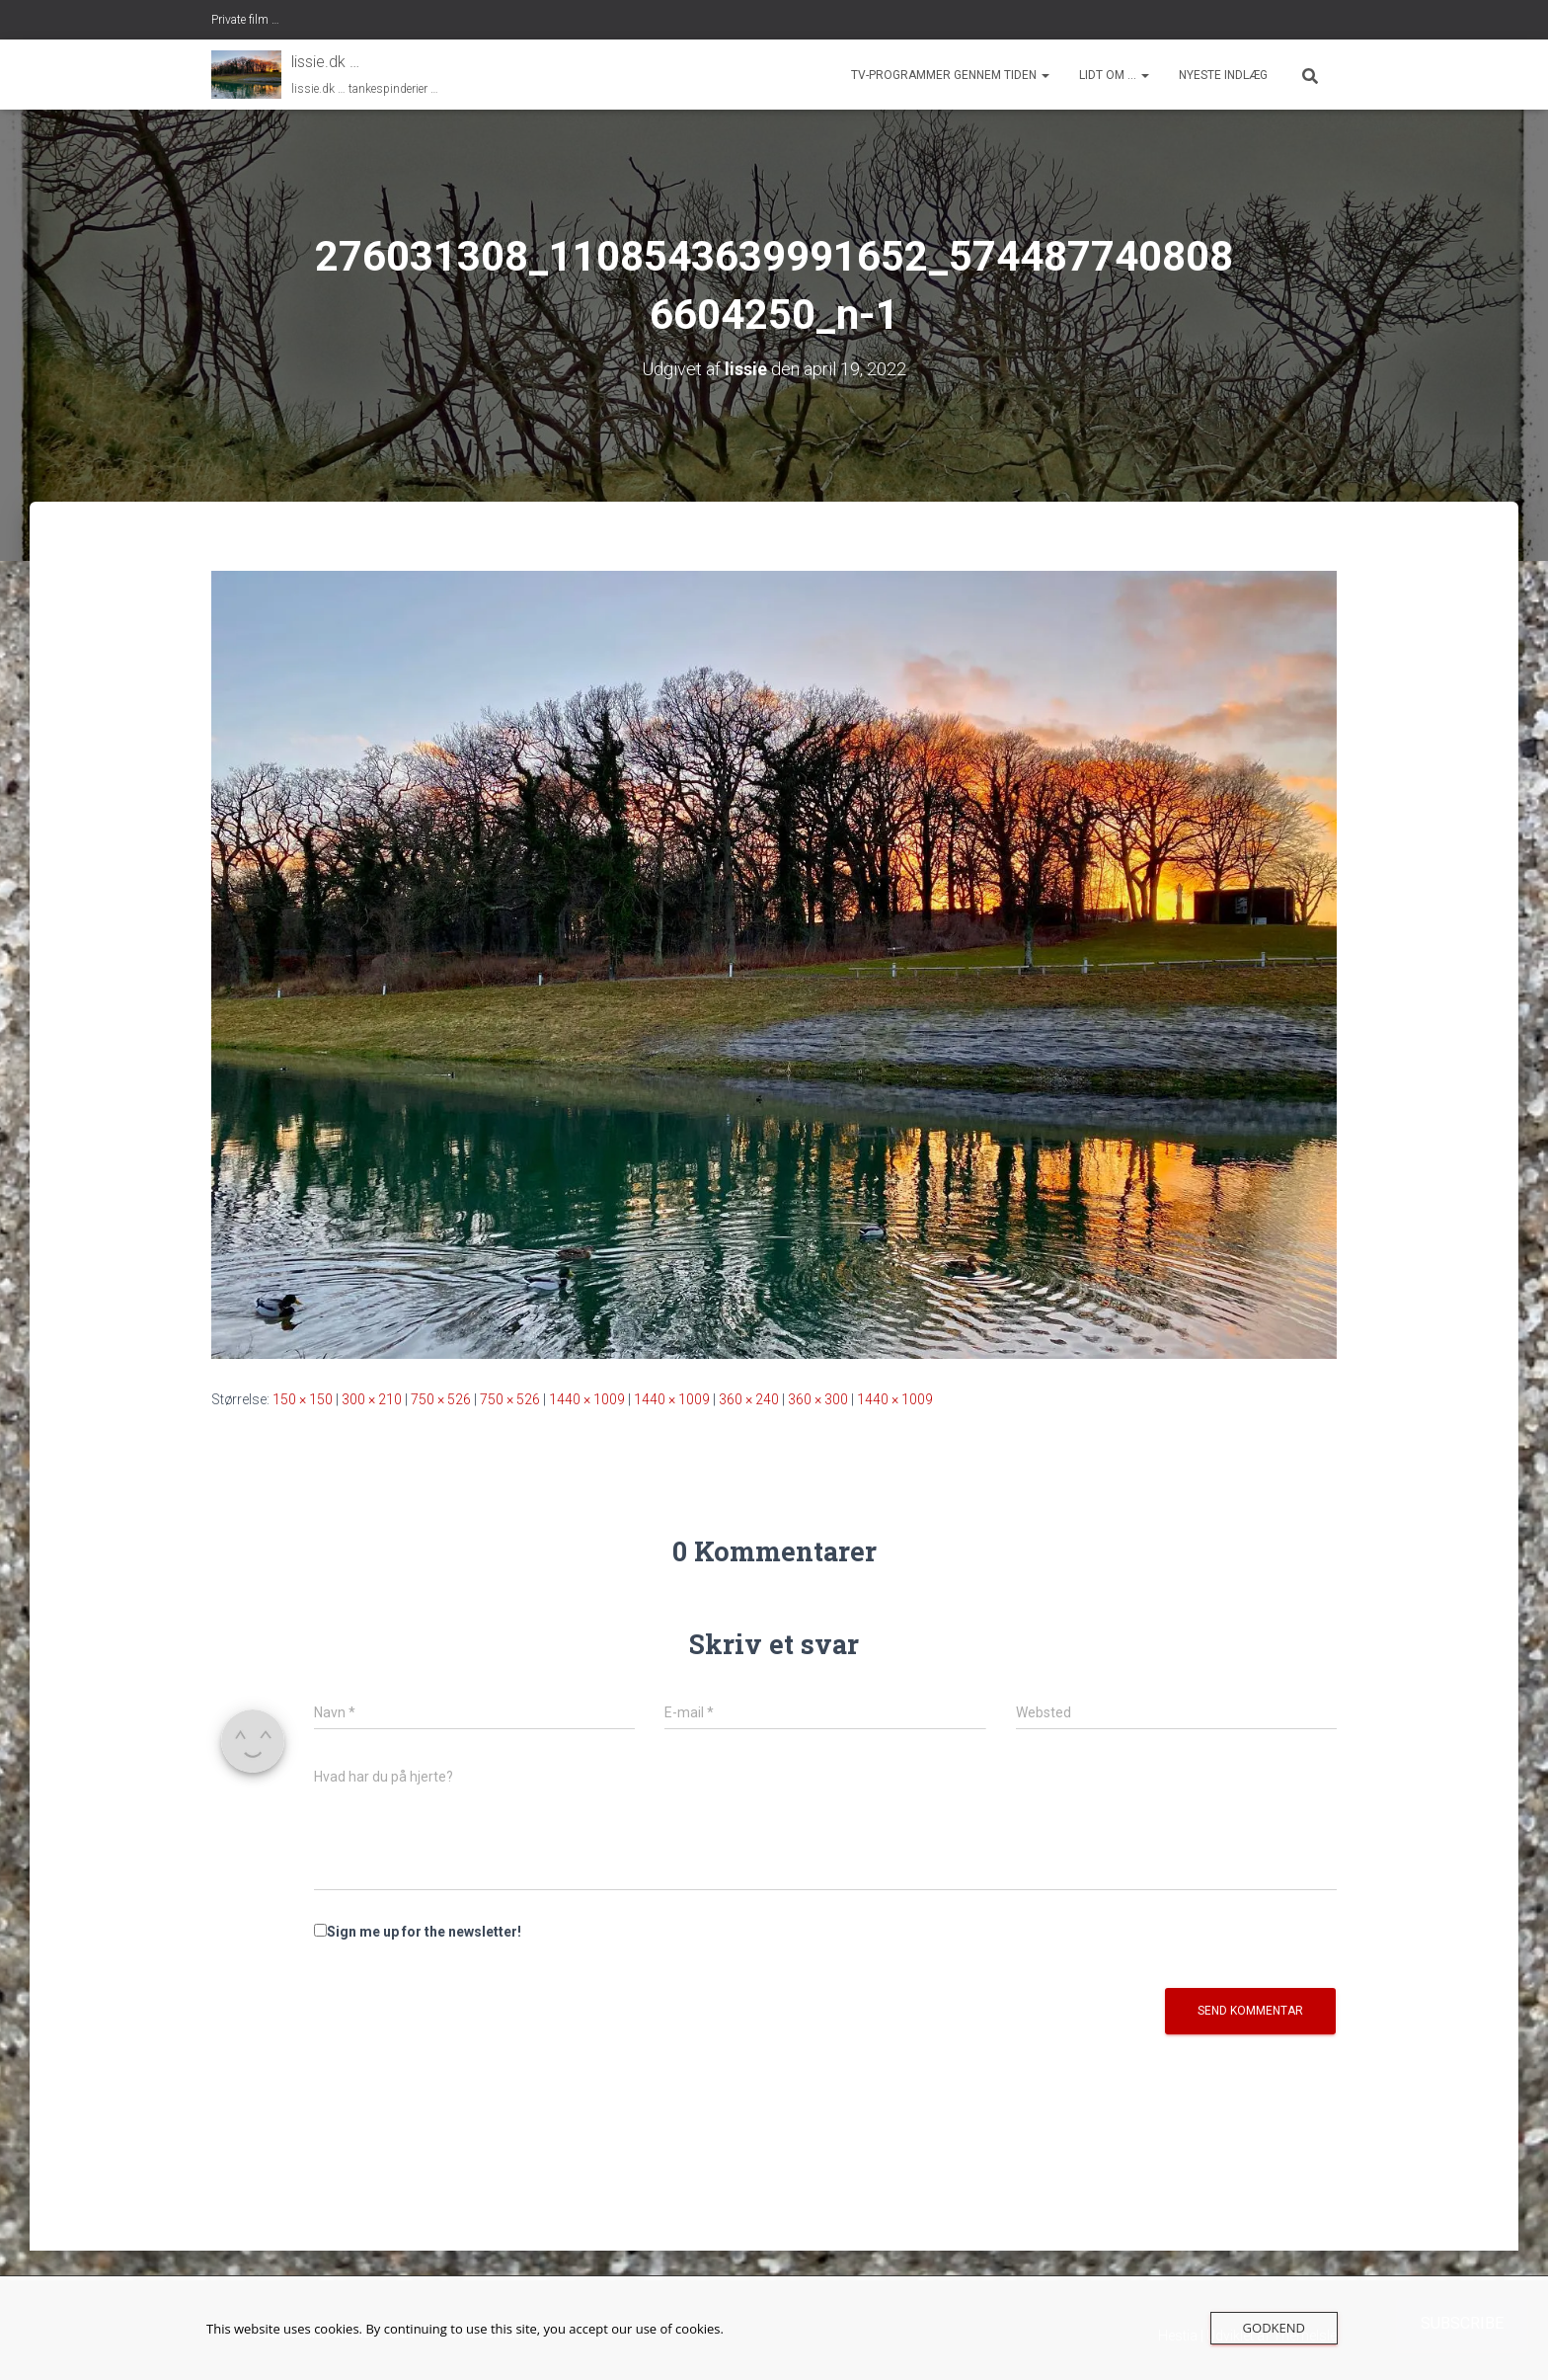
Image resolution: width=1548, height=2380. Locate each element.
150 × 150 (302, 1399)
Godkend (1274, 2328)
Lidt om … (1114, 75)
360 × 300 (818, 1399)
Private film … (245, 20)
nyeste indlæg (1223, 75)
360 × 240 (749, 1399)
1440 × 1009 (587, 1399)
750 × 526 (441, 1399)
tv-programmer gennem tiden (950, 75)
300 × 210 (372, 1399)
